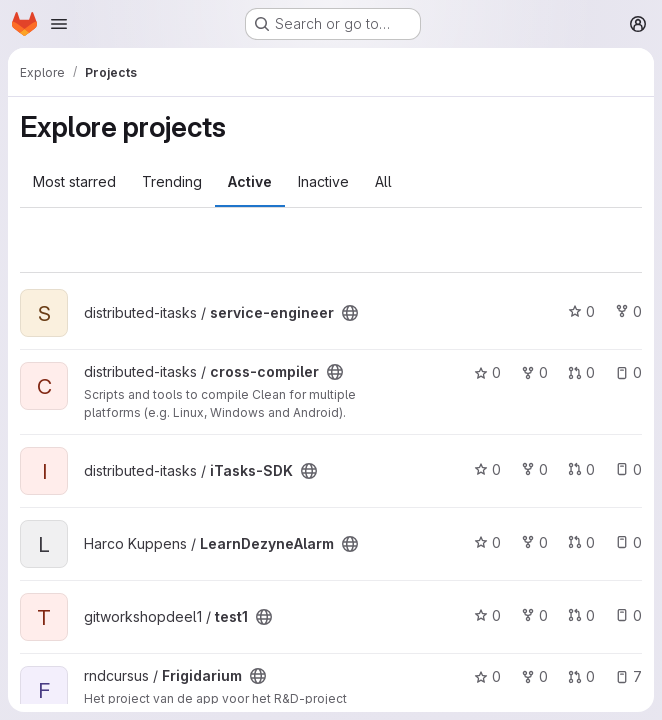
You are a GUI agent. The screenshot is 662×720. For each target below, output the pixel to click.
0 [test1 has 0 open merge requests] (581, 615)
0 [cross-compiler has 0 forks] (534, 372)
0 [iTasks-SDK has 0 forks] (534, 469)
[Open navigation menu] (59, 24)
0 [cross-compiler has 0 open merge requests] (581, 372)
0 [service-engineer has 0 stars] (581, 311)
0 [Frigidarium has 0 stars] (487, 676)
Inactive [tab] (323, 181)
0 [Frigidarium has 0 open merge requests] (581, 676)
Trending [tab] (172, 181)
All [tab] (383, 181)
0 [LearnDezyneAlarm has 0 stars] (487, 542)
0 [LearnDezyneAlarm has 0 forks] (534, 542)
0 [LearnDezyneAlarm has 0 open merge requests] (581, 542)
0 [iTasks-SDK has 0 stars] (487, 469)
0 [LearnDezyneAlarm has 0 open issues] (628, 542)
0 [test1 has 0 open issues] (628, 615)
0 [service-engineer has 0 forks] (628, 311)
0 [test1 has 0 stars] (487, 615)
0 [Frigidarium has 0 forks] (534, 676)
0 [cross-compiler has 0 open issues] (628, 372)
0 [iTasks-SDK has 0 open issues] (628, 469)
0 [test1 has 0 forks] (534, 615)
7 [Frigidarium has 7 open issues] (628, 676)
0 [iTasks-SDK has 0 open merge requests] (581, 469)
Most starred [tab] (74, 181)
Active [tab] (250, 181)
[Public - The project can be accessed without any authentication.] (350, 313)
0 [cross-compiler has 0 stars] (487, 372)
